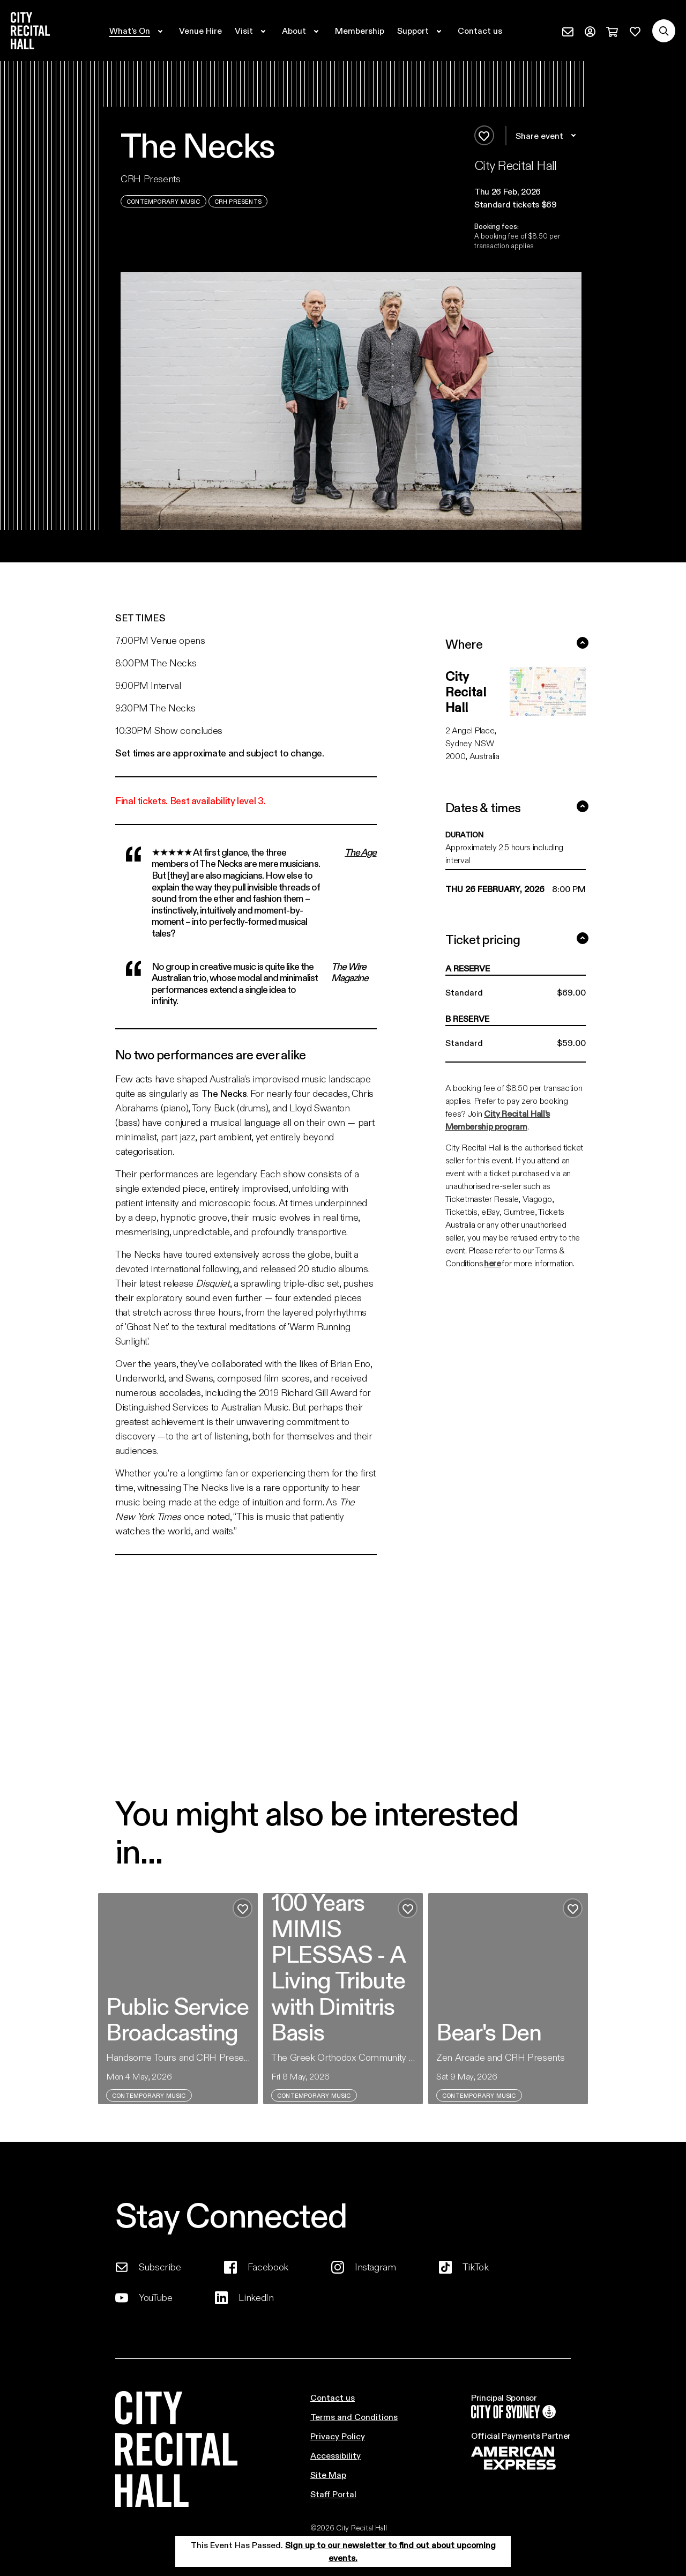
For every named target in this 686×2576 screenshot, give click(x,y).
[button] (527, 191)
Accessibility (335, 2455)
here (492, 1263)
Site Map (328, 2474)
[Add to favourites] (484, 135)
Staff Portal (333, 2494)
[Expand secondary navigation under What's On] (137, 30)
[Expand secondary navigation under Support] (421, 30)
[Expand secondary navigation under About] (302, 30)
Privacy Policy (337, 2436)
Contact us (332, 2397)
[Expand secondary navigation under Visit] (252, 30)
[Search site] (663, 30)
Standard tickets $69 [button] (515, 204)
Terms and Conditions (354, 2416)
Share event (547, 136)
